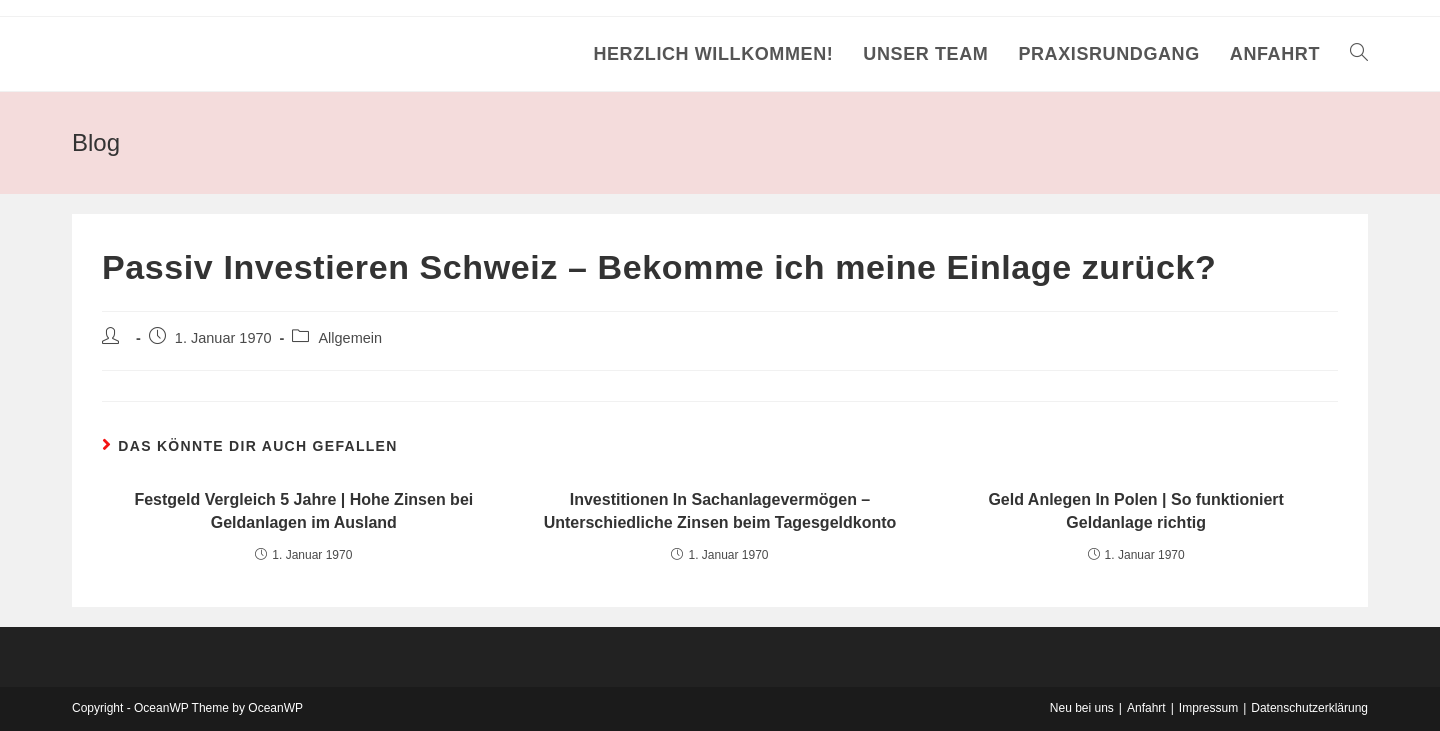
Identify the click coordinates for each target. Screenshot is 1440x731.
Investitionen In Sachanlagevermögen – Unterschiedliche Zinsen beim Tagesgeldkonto (720, 510)
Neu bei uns (1082, 708)
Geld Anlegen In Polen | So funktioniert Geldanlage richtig (1135, 510)
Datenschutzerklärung (1309, 708)
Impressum (1208, 708)
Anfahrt (1146, 708)
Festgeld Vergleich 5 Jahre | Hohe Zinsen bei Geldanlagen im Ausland (303, 510)
